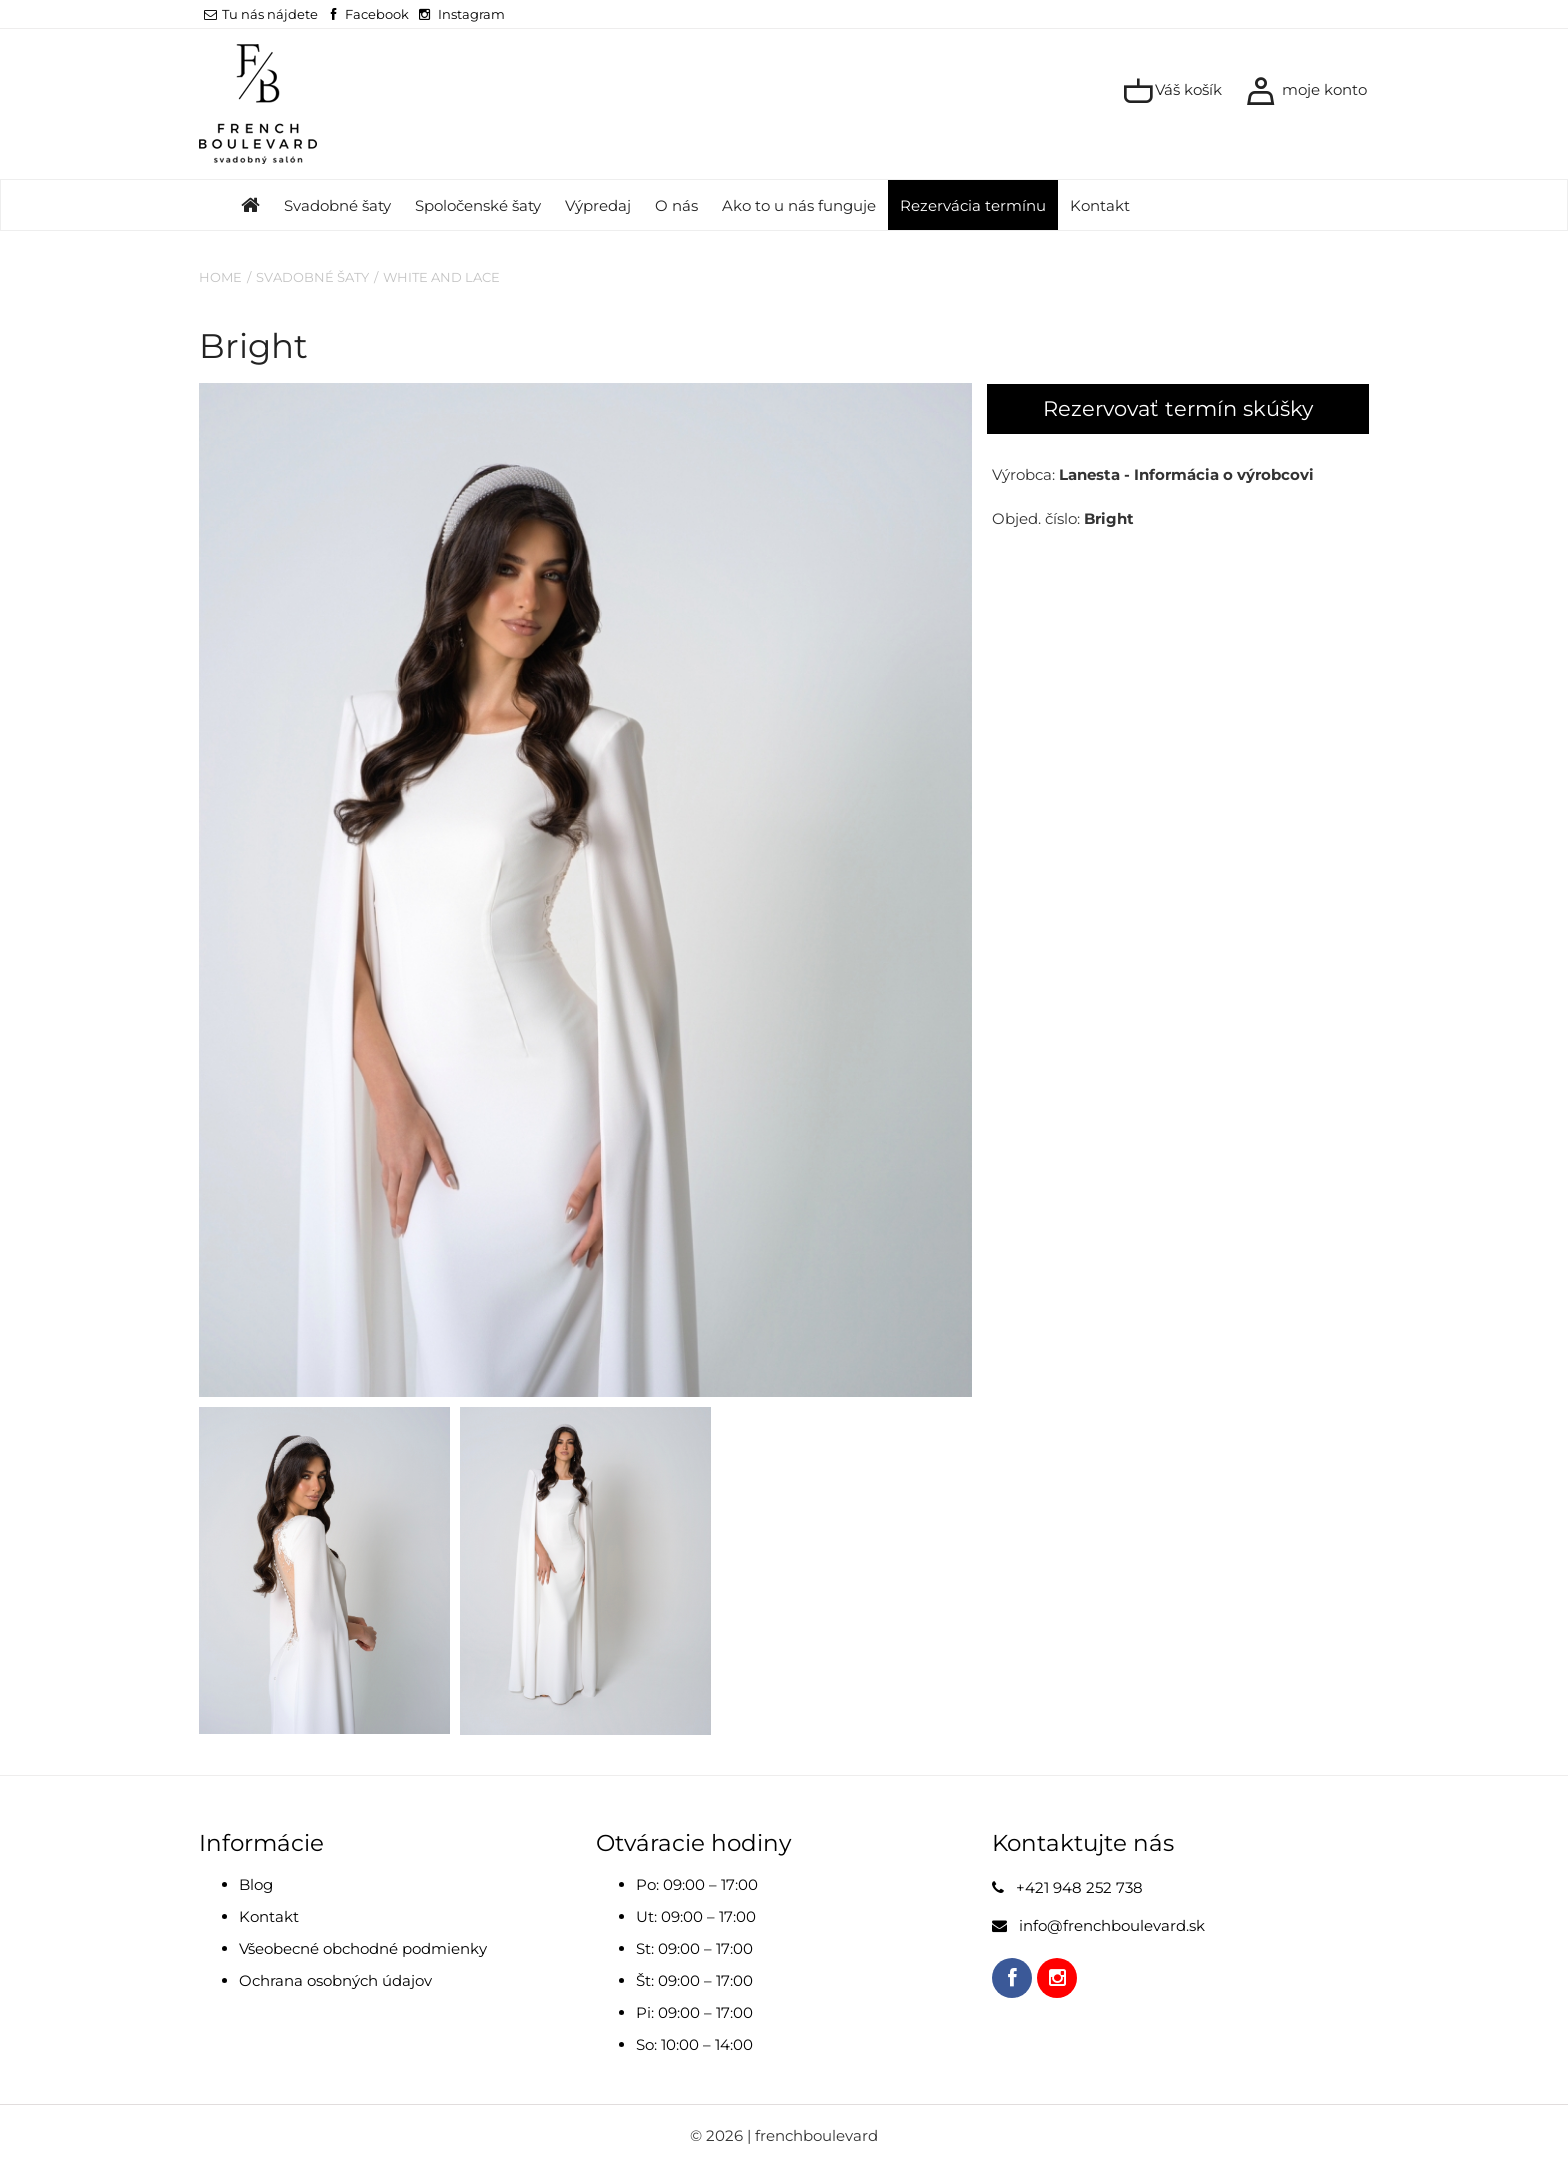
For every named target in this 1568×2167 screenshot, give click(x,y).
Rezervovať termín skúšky (1178, 408)
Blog (256, 1884)
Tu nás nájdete (261, 14)
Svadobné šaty (337, 205)
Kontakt (1100, 205)
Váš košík (1172, 91)
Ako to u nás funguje (799, 205)
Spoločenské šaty (478, 205)
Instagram (471, 14)
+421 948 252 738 (1079, 1887)
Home (220, 277)
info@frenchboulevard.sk (1112, 1925)
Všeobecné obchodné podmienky (363, 1948)
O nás (676, 205)
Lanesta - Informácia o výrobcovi (1186, 474)
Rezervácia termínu (973, 205)
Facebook (377, 14)
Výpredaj (598, 205)
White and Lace (441, 277)
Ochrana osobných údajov (335, 1980)
